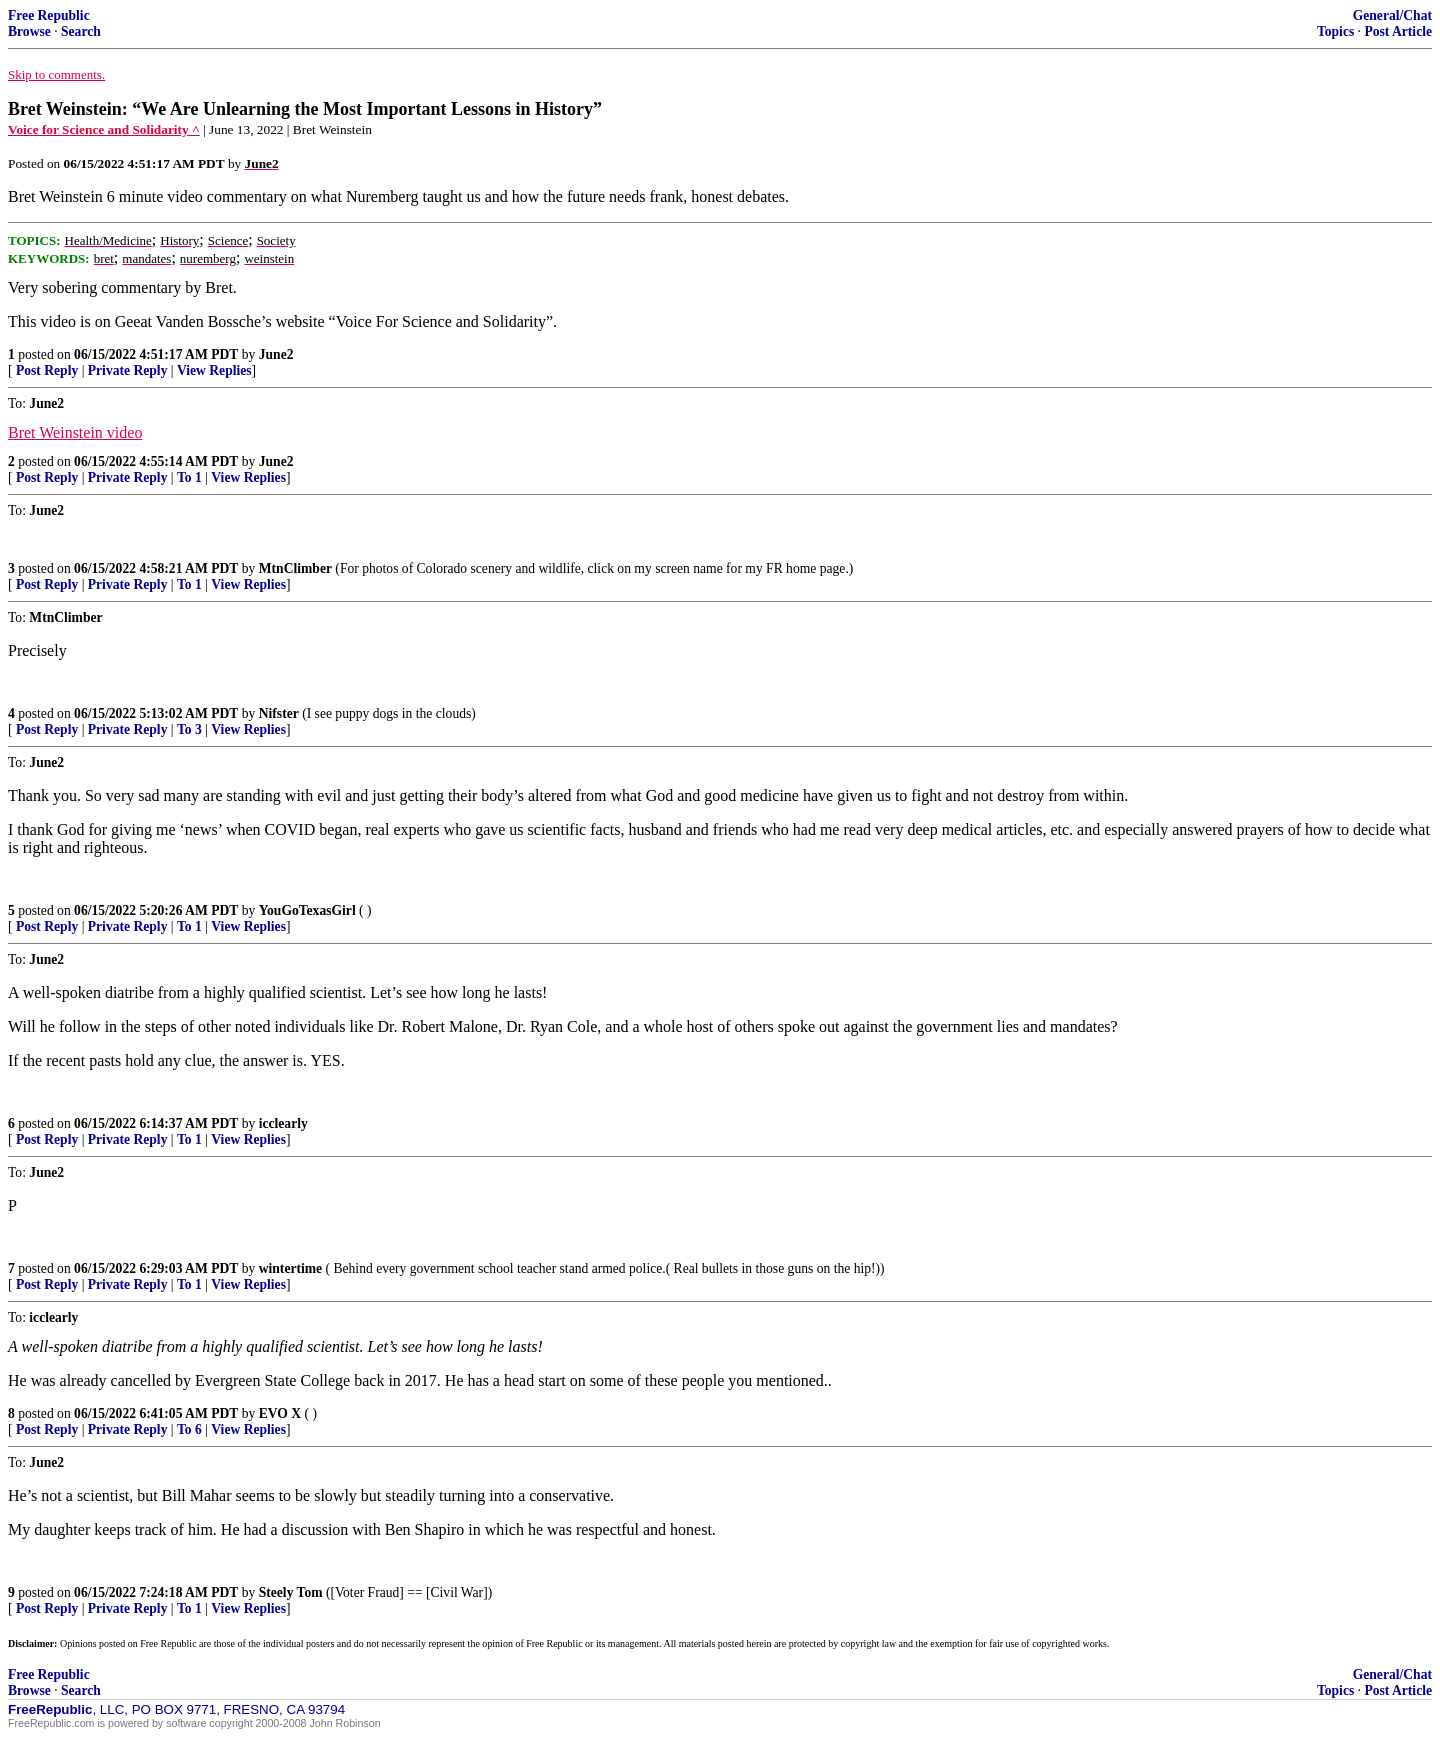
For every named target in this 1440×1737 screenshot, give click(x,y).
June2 (276, 354)
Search (81, 31)
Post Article (1398, 31)
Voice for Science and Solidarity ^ (104, 129)
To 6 (189, 1429)
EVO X (280, 1413)
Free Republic (49, 15)
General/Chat (1392, 15)
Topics (1335, 31)
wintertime (290, 1268)
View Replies (214, 370)
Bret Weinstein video (75, 432)
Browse (29, 31)
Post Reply (47, 370)
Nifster (279, 713)
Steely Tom (291, 1592)
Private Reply (128, 370)
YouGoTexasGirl (307, 910)
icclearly (283, 1123)
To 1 (189, 477)
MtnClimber (295, 568)
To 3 (189, 729)
